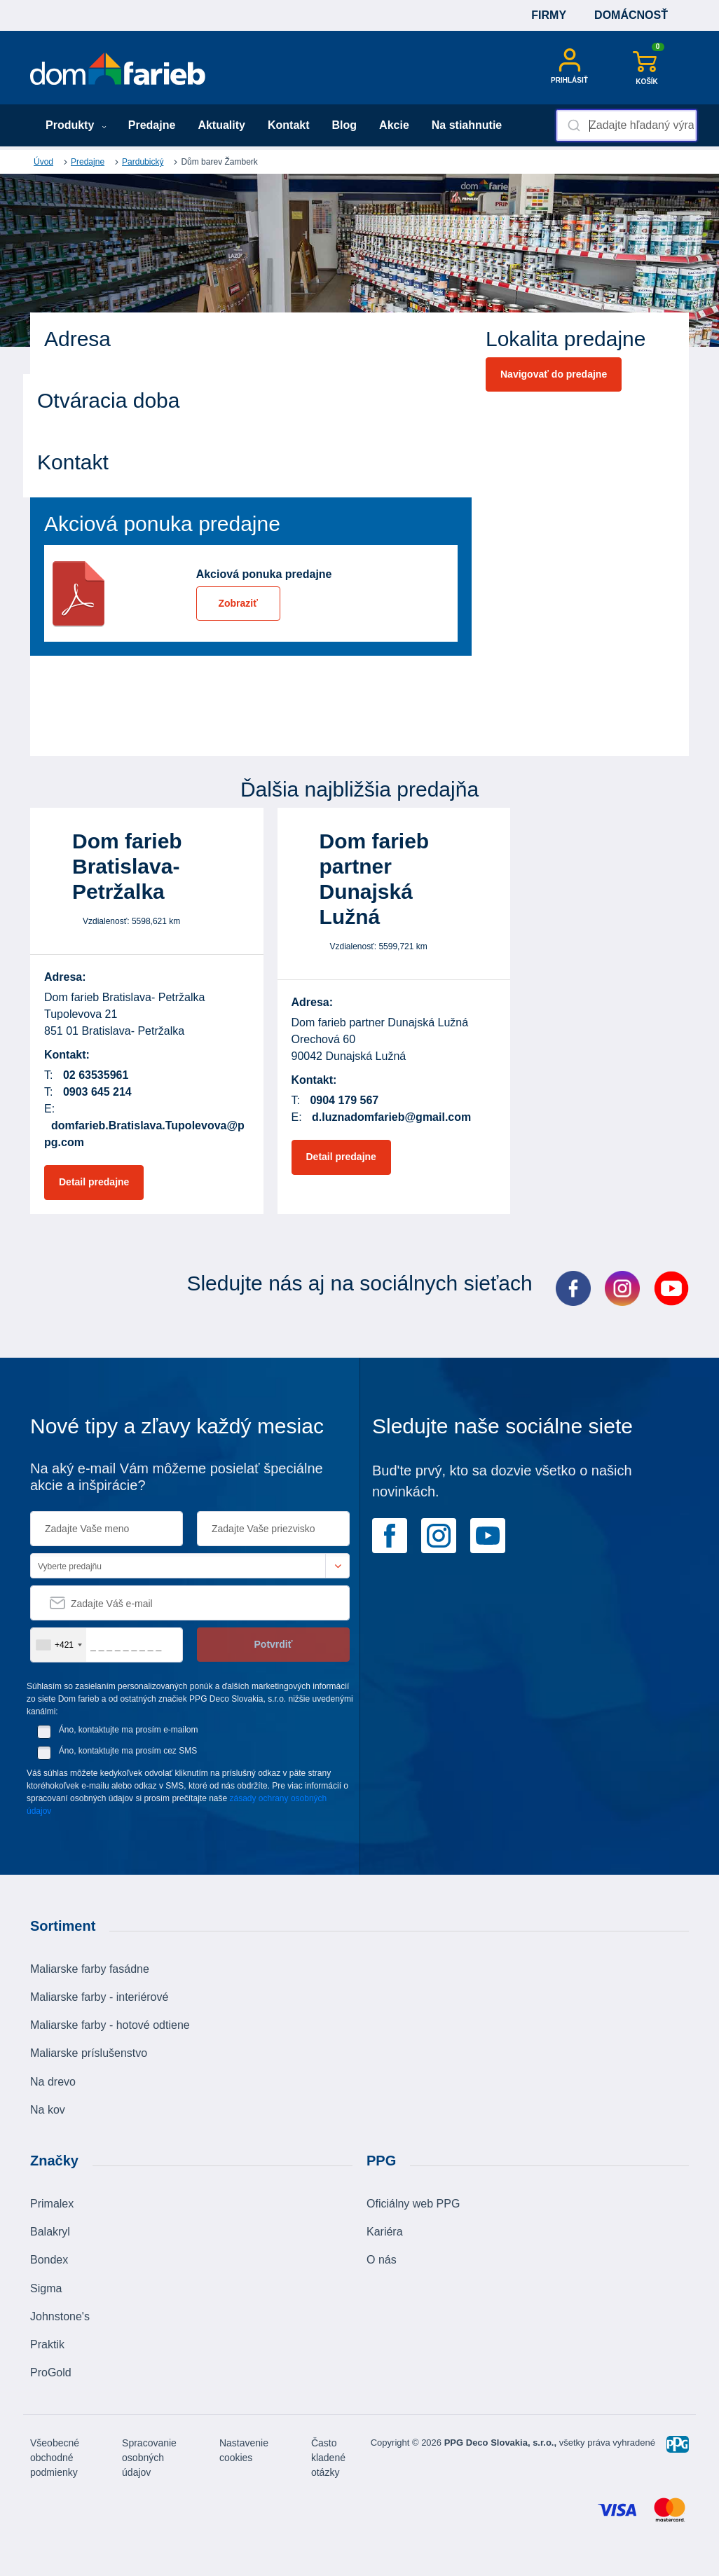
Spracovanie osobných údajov (149, 2457)
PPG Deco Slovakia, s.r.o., (500, 2442)
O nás (382, 2260)
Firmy (548, 15)
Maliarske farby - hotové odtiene (110, 2025)
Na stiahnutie (467, 125)
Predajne (152, 125)
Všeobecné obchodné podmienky (54, 2457)
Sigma (46, 2288)
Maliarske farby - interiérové (99, 1997)
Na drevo (53, 2082)
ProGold (50, 2372)
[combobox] (626, 125)
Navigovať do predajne (553, 374)
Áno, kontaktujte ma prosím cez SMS (128, 1751)
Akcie (394, 125)
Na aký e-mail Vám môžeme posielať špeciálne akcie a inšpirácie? (176, 1477)
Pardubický (142, 162)
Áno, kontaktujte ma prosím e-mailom (128, 1730)
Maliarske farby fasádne (89, 1969)
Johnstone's (60, 2316)
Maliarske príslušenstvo (88, 2053)
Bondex (49, 2260)
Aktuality (221, 125)
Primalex (52, 2204)
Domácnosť (631, 15)
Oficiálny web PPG (413, 2204)
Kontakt (289, 125)
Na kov (47, 2110)
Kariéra (385, 2232)
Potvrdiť (273, 1644)
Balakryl (50, 2232)
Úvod (43, 162)
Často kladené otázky (328, 2457)
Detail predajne (94, 1181)
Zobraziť (238, 603)
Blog (344, 125)
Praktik (47, 2344)
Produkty (76, 125)
